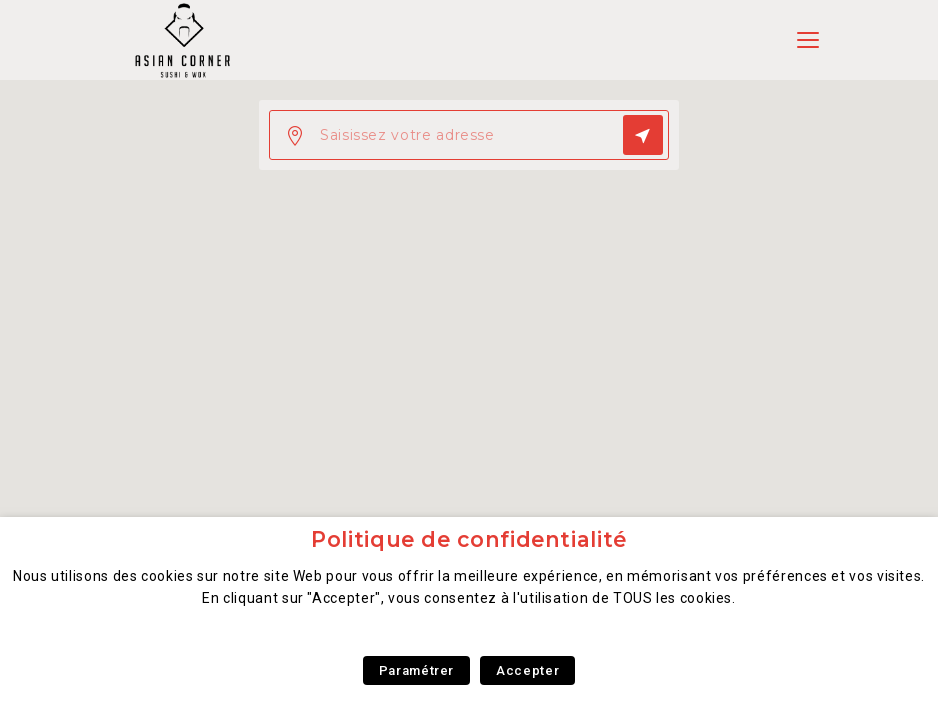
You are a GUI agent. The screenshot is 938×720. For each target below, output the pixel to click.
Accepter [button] (527, 670)
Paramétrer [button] (416, 670)
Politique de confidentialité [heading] (469, 539)
